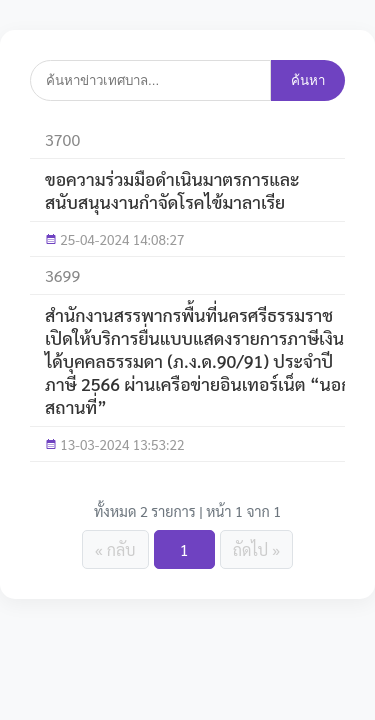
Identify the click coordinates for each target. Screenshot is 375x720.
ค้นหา (308, 80)
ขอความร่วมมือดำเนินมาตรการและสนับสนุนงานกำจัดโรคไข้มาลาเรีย (172, 190)
